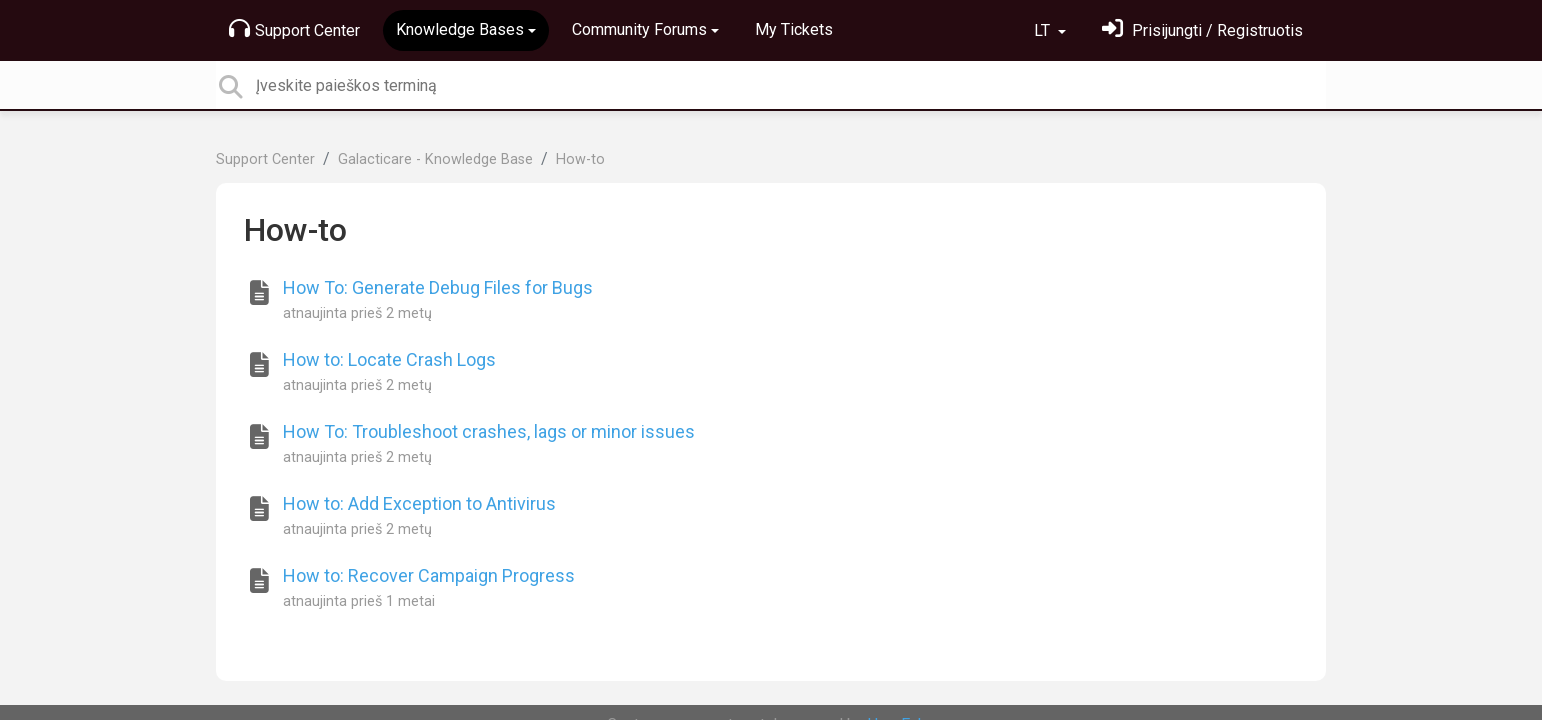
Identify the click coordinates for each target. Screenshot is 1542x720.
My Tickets (794, 29)
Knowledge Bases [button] (460, 29)
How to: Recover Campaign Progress (429, 575)
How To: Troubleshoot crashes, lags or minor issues (489, 431)
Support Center (294, 29)
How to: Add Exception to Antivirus (419, 503)
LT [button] (1044, 30)
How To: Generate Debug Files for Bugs (438, 287)
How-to (580, 159)
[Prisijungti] (1202, 30)
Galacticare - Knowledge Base (435, 159)
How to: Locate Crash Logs (389, 359)
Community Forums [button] (639, 29)
